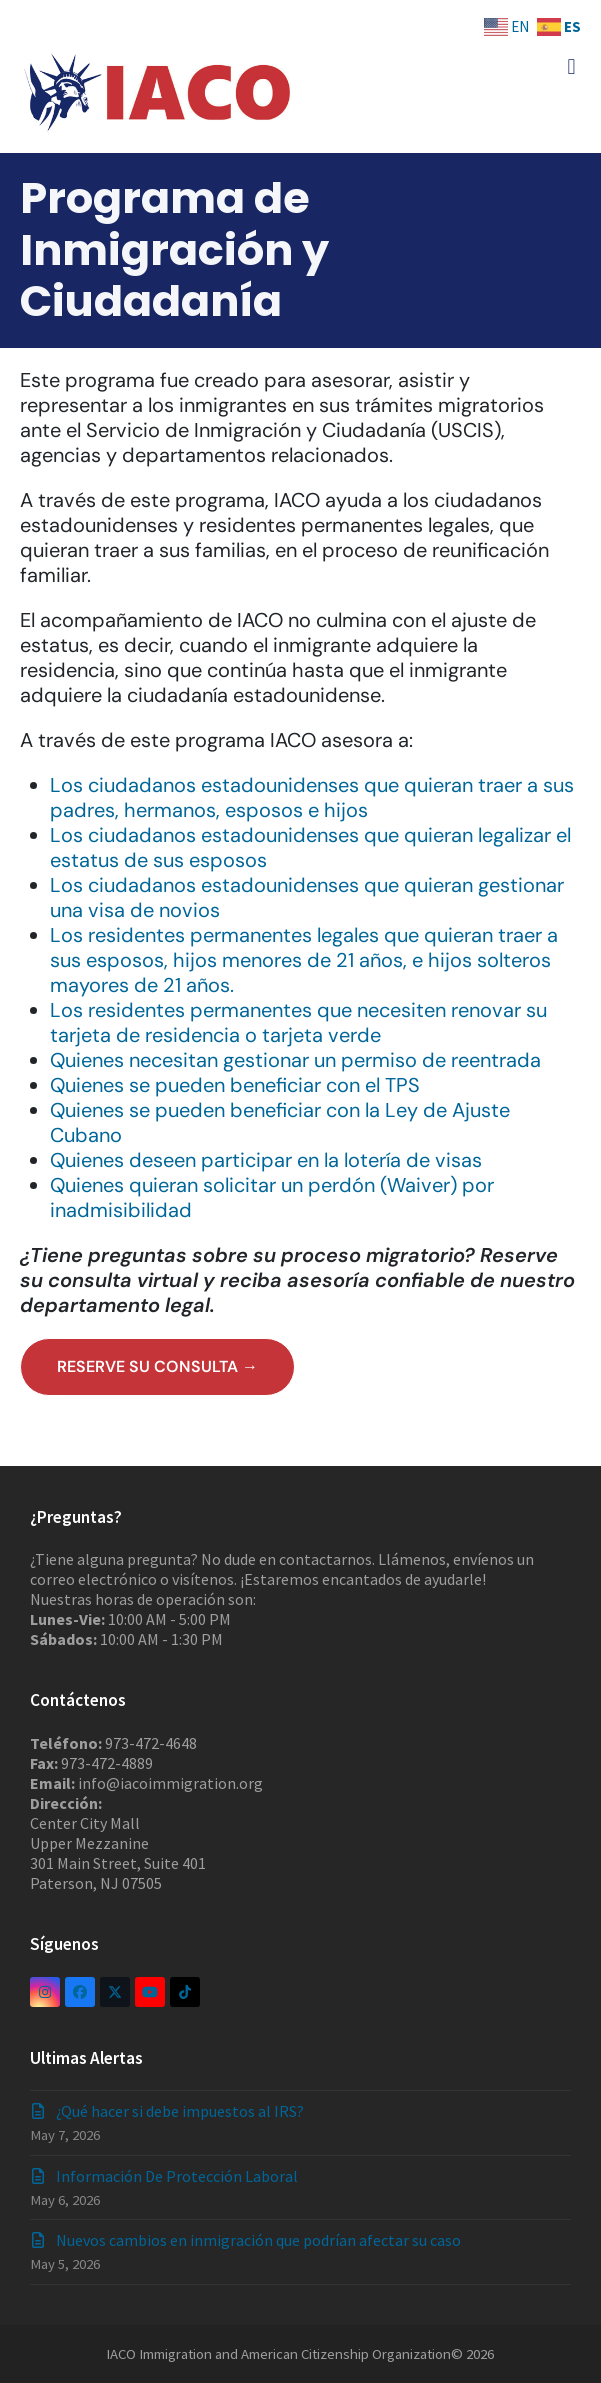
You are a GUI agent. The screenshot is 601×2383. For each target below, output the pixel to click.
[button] (571, 66)
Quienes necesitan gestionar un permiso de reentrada (295, 1060)
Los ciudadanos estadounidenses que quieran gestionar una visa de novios (307, 897)
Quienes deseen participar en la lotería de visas (266, 1160)
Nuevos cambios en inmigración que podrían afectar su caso (258, 2240)
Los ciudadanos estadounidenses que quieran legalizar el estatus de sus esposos (310, 847)
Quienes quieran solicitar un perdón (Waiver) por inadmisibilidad (272, 1197)
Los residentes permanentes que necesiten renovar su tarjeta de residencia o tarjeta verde (298, 1022)
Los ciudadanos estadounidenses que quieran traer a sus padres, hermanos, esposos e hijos (312, 797)
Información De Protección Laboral (177, 2176)
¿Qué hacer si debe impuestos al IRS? (180, 2111)
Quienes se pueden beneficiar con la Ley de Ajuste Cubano (280, 1122)
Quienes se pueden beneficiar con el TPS (235, 1085)
